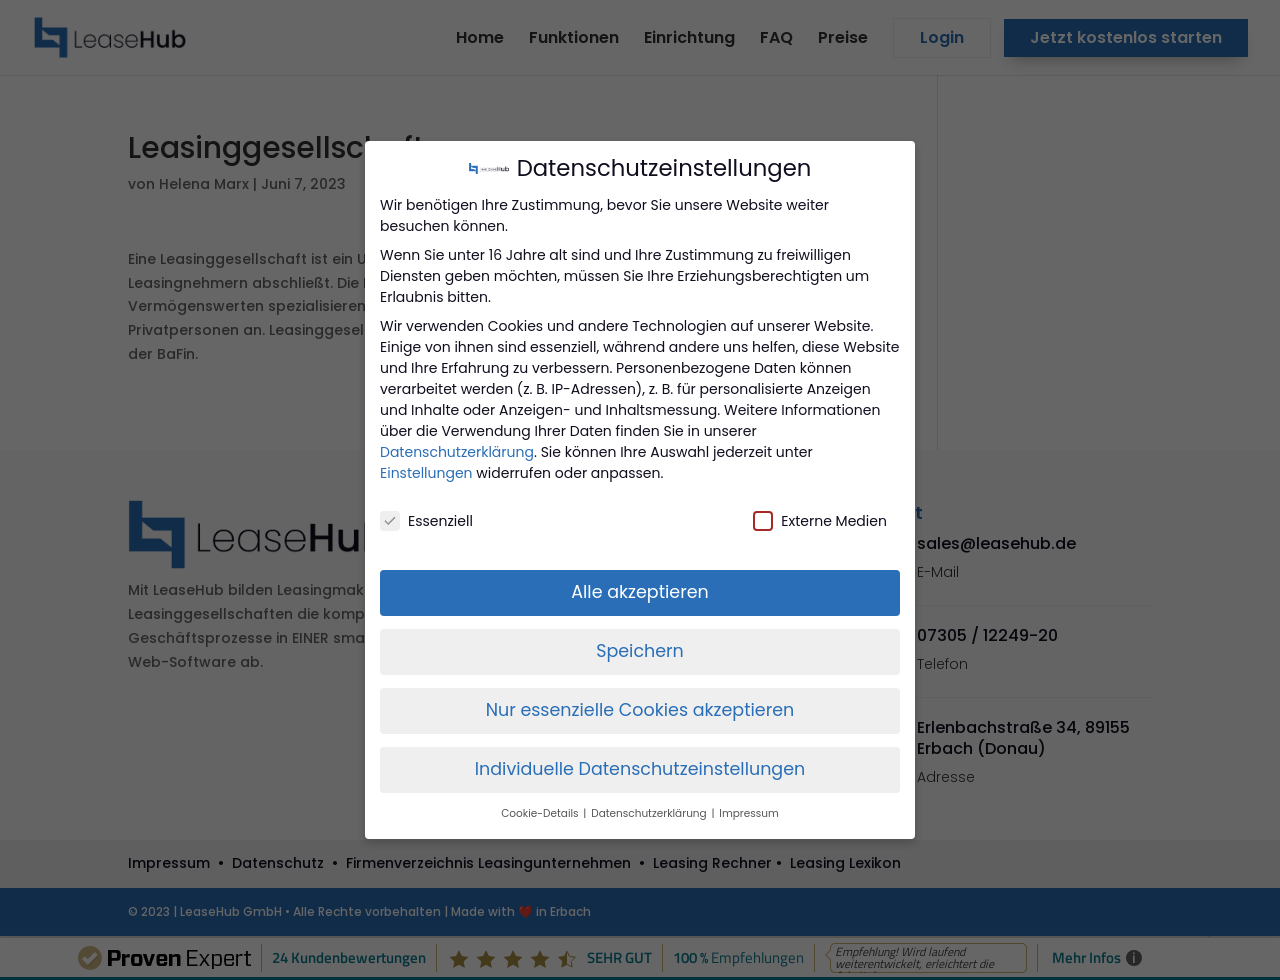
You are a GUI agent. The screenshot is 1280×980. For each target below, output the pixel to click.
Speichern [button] (640, 651)
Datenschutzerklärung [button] (650, 813)
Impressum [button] (748, 813)
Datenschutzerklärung (457, 452)
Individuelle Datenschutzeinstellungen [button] (640, 769)
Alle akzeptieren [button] (640, 592)
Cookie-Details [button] (541, 813)
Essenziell (426, 521)
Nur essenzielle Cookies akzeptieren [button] (640, 710)
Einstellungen (426, 473)
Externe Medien (820, 521)
